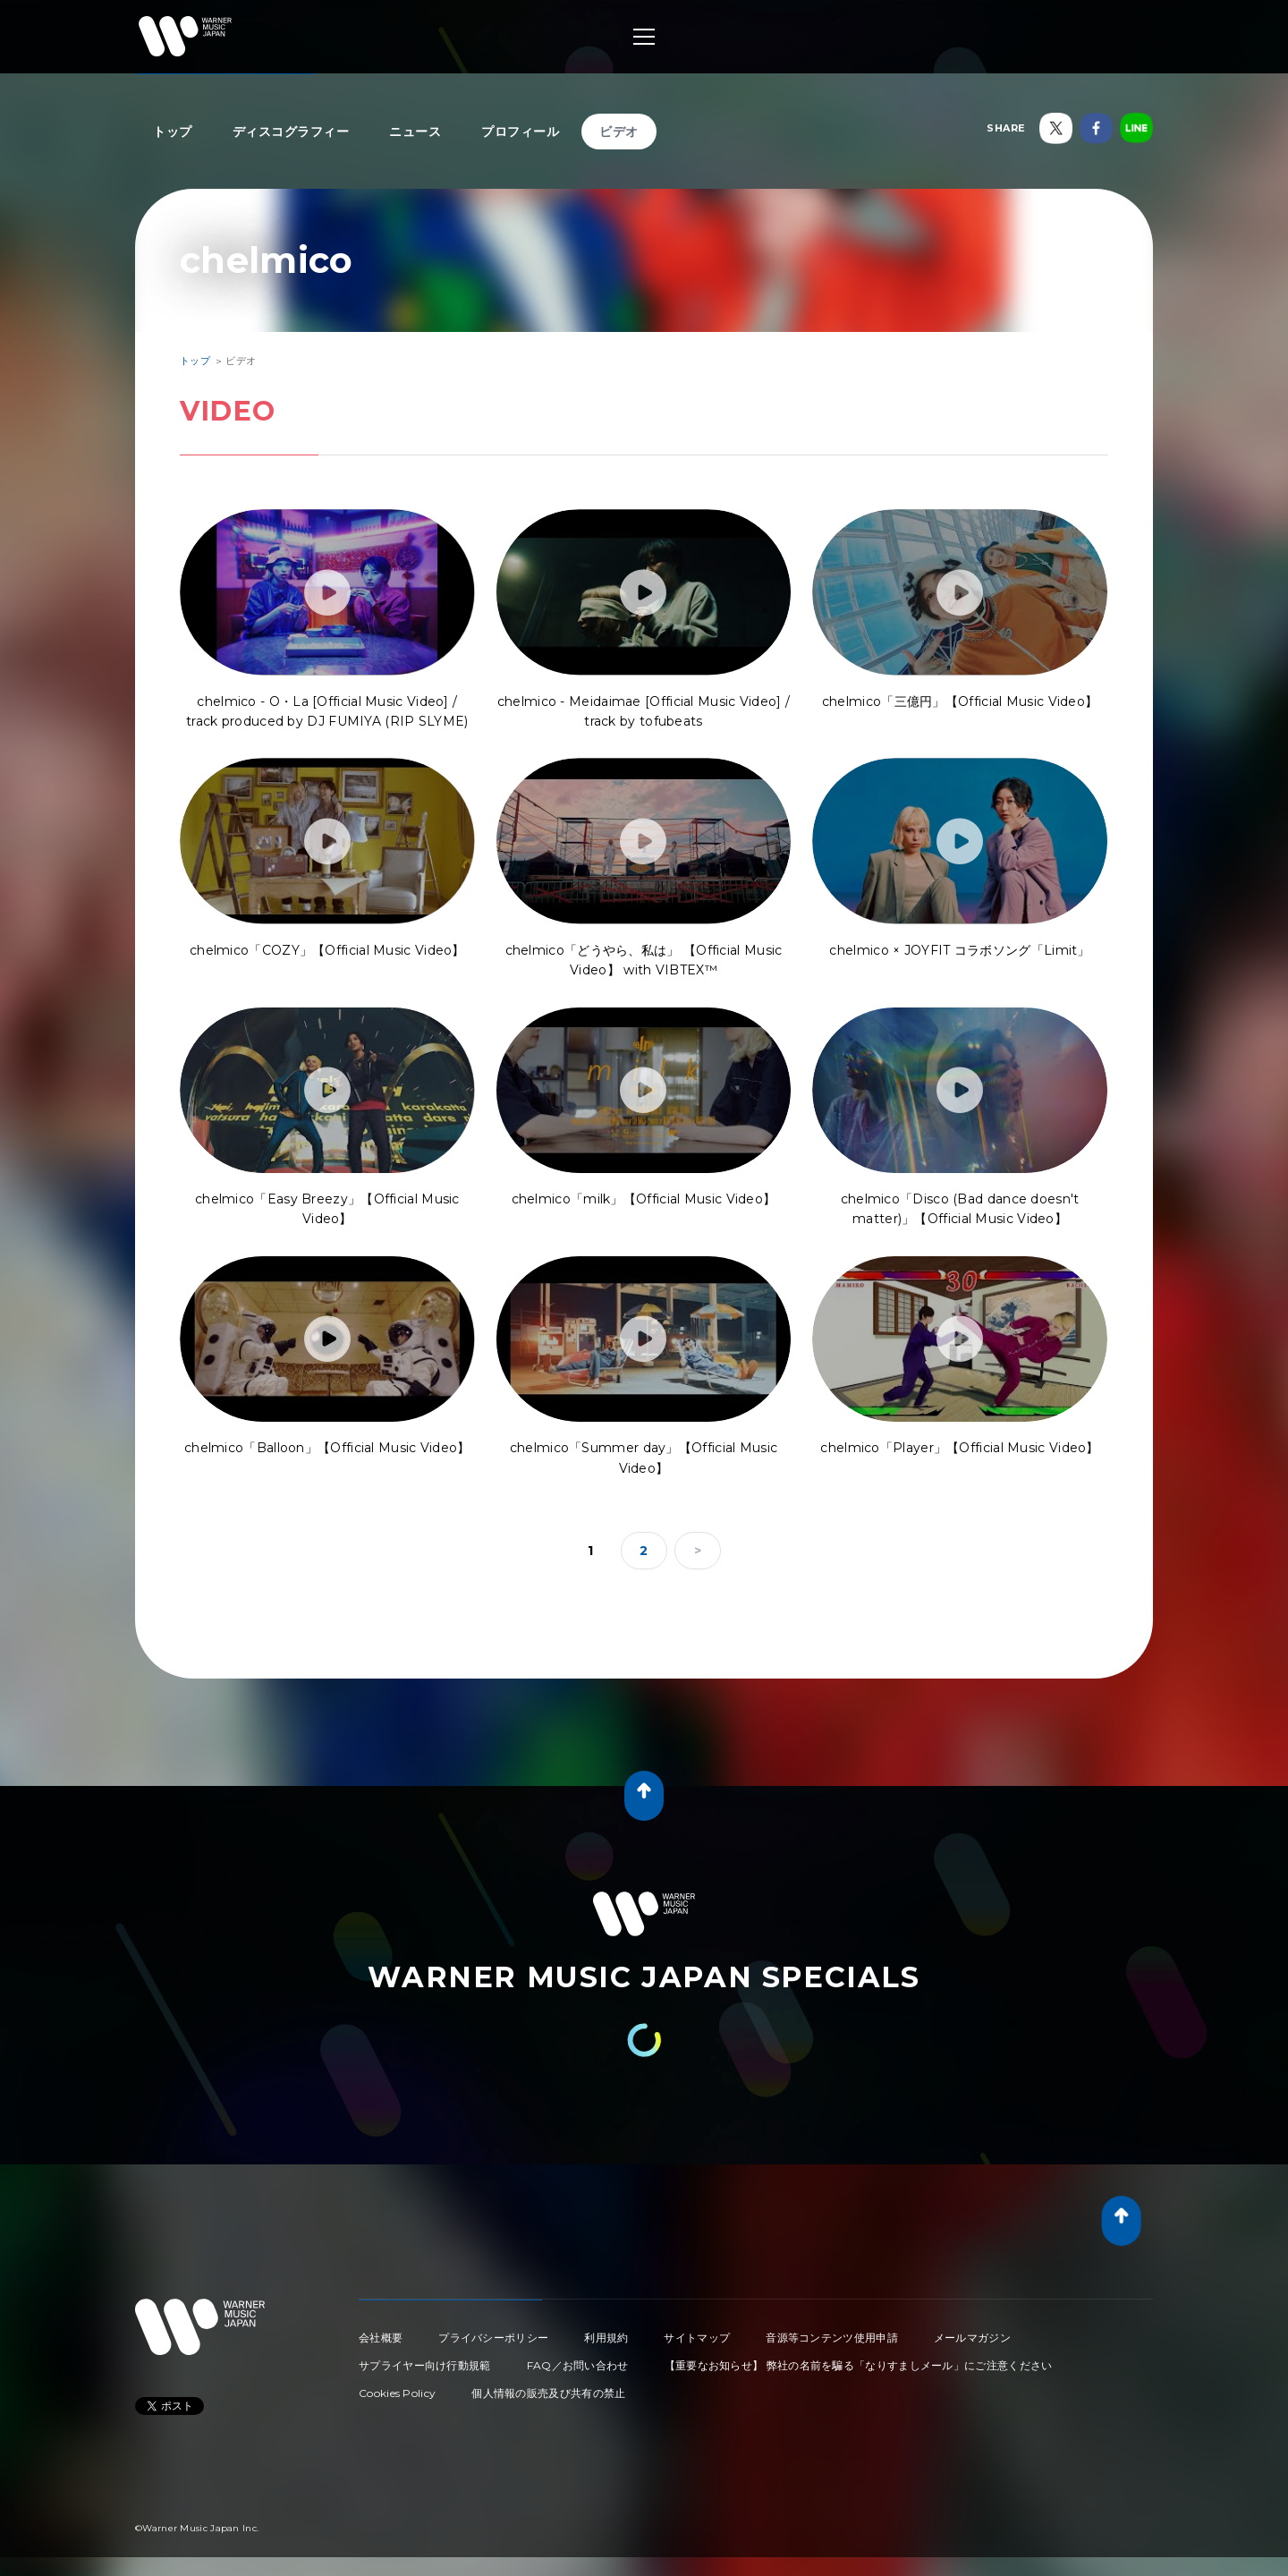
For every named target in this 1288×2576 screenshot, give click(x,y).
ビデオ (619, 131)
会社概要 (380, 2337)
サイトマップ (697, 2337)
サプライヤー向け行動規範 (425, 2365)
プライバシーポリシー (493, 2337)
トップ (172, 131)
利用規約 (606, 2337)
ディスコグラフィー (291, 131)
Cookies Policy (397, 2393)
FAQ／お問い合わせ (578, 2365)
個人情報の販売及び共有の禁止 (548, 2393)
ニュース (415, 131)
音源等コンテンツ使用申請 (832, 2337)
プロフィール (520, 131)
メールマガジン (972, 2337)
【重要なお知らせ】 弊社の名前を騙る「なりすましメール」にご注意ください (859, 2365)
